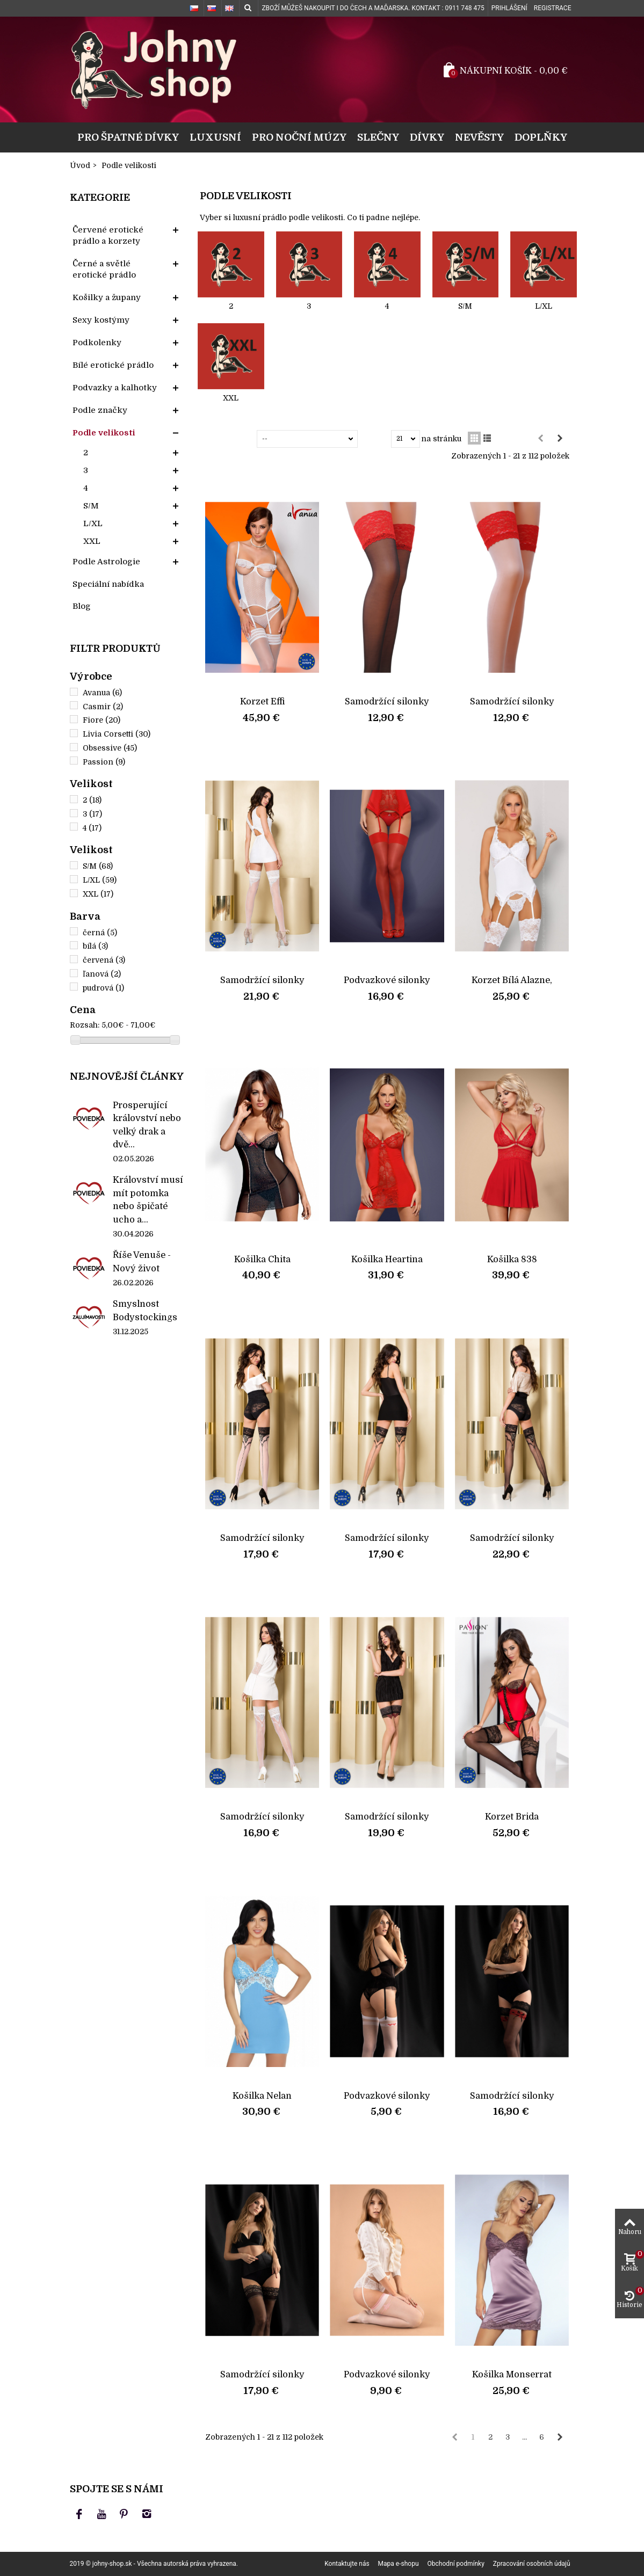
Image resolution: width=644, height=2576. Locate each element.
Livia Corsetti (116, 734)
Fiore (101, 720)
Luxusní (215, 137)
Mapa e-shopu (398, 2563)
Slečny (378, 137)
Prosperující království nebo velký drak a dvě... (147, 1124)
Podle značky (100, 410)
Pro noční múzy (299, 137)
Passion (104, 762)
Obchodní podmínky (456, 2563)
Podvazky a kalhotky (115, 387)
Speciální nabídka (108, 584)
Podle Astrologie (106, 561)
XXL (91, 541)
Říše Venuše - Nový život (142, 1261)
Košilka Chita (262, 1259)
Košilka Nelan (262, 2096)
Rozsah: (84, 1025)
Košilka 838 (512, 1259)
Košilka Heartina (387, 1259)
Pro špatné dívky (128, 137)
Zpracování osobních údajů (531, 2563)
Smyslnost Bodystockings (145, 1310)
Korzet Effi (262, 701)
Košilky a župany (107, 297)
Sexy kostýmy (101, 320)
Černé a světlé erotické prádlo (104, 269)
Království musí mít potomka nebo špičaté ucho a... (148, 1199)
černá (100, 932)
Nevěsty (479, 137)
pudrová (103, 988)
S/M (91, 506)
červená (104, 960)
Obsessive (110, 748)
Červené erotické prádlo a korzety (108, 235)
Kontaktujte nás (346, 2563)
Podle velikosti (104, 433)
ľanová (102, 974)
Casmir (103, 706)
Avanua (102, 692)
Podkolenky (97, 342)
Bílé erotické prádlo (113, 365)
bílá (95, 946)
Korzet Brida (512, 1816)
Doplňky (541, 137)
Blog (82, 606)
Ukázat (377, 438)
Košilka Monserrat (512, 2374)
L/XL (93, 523)
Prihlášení (509, 8)
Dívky (427, 137)
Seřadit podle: (230, 438)
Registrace (552, 8)
